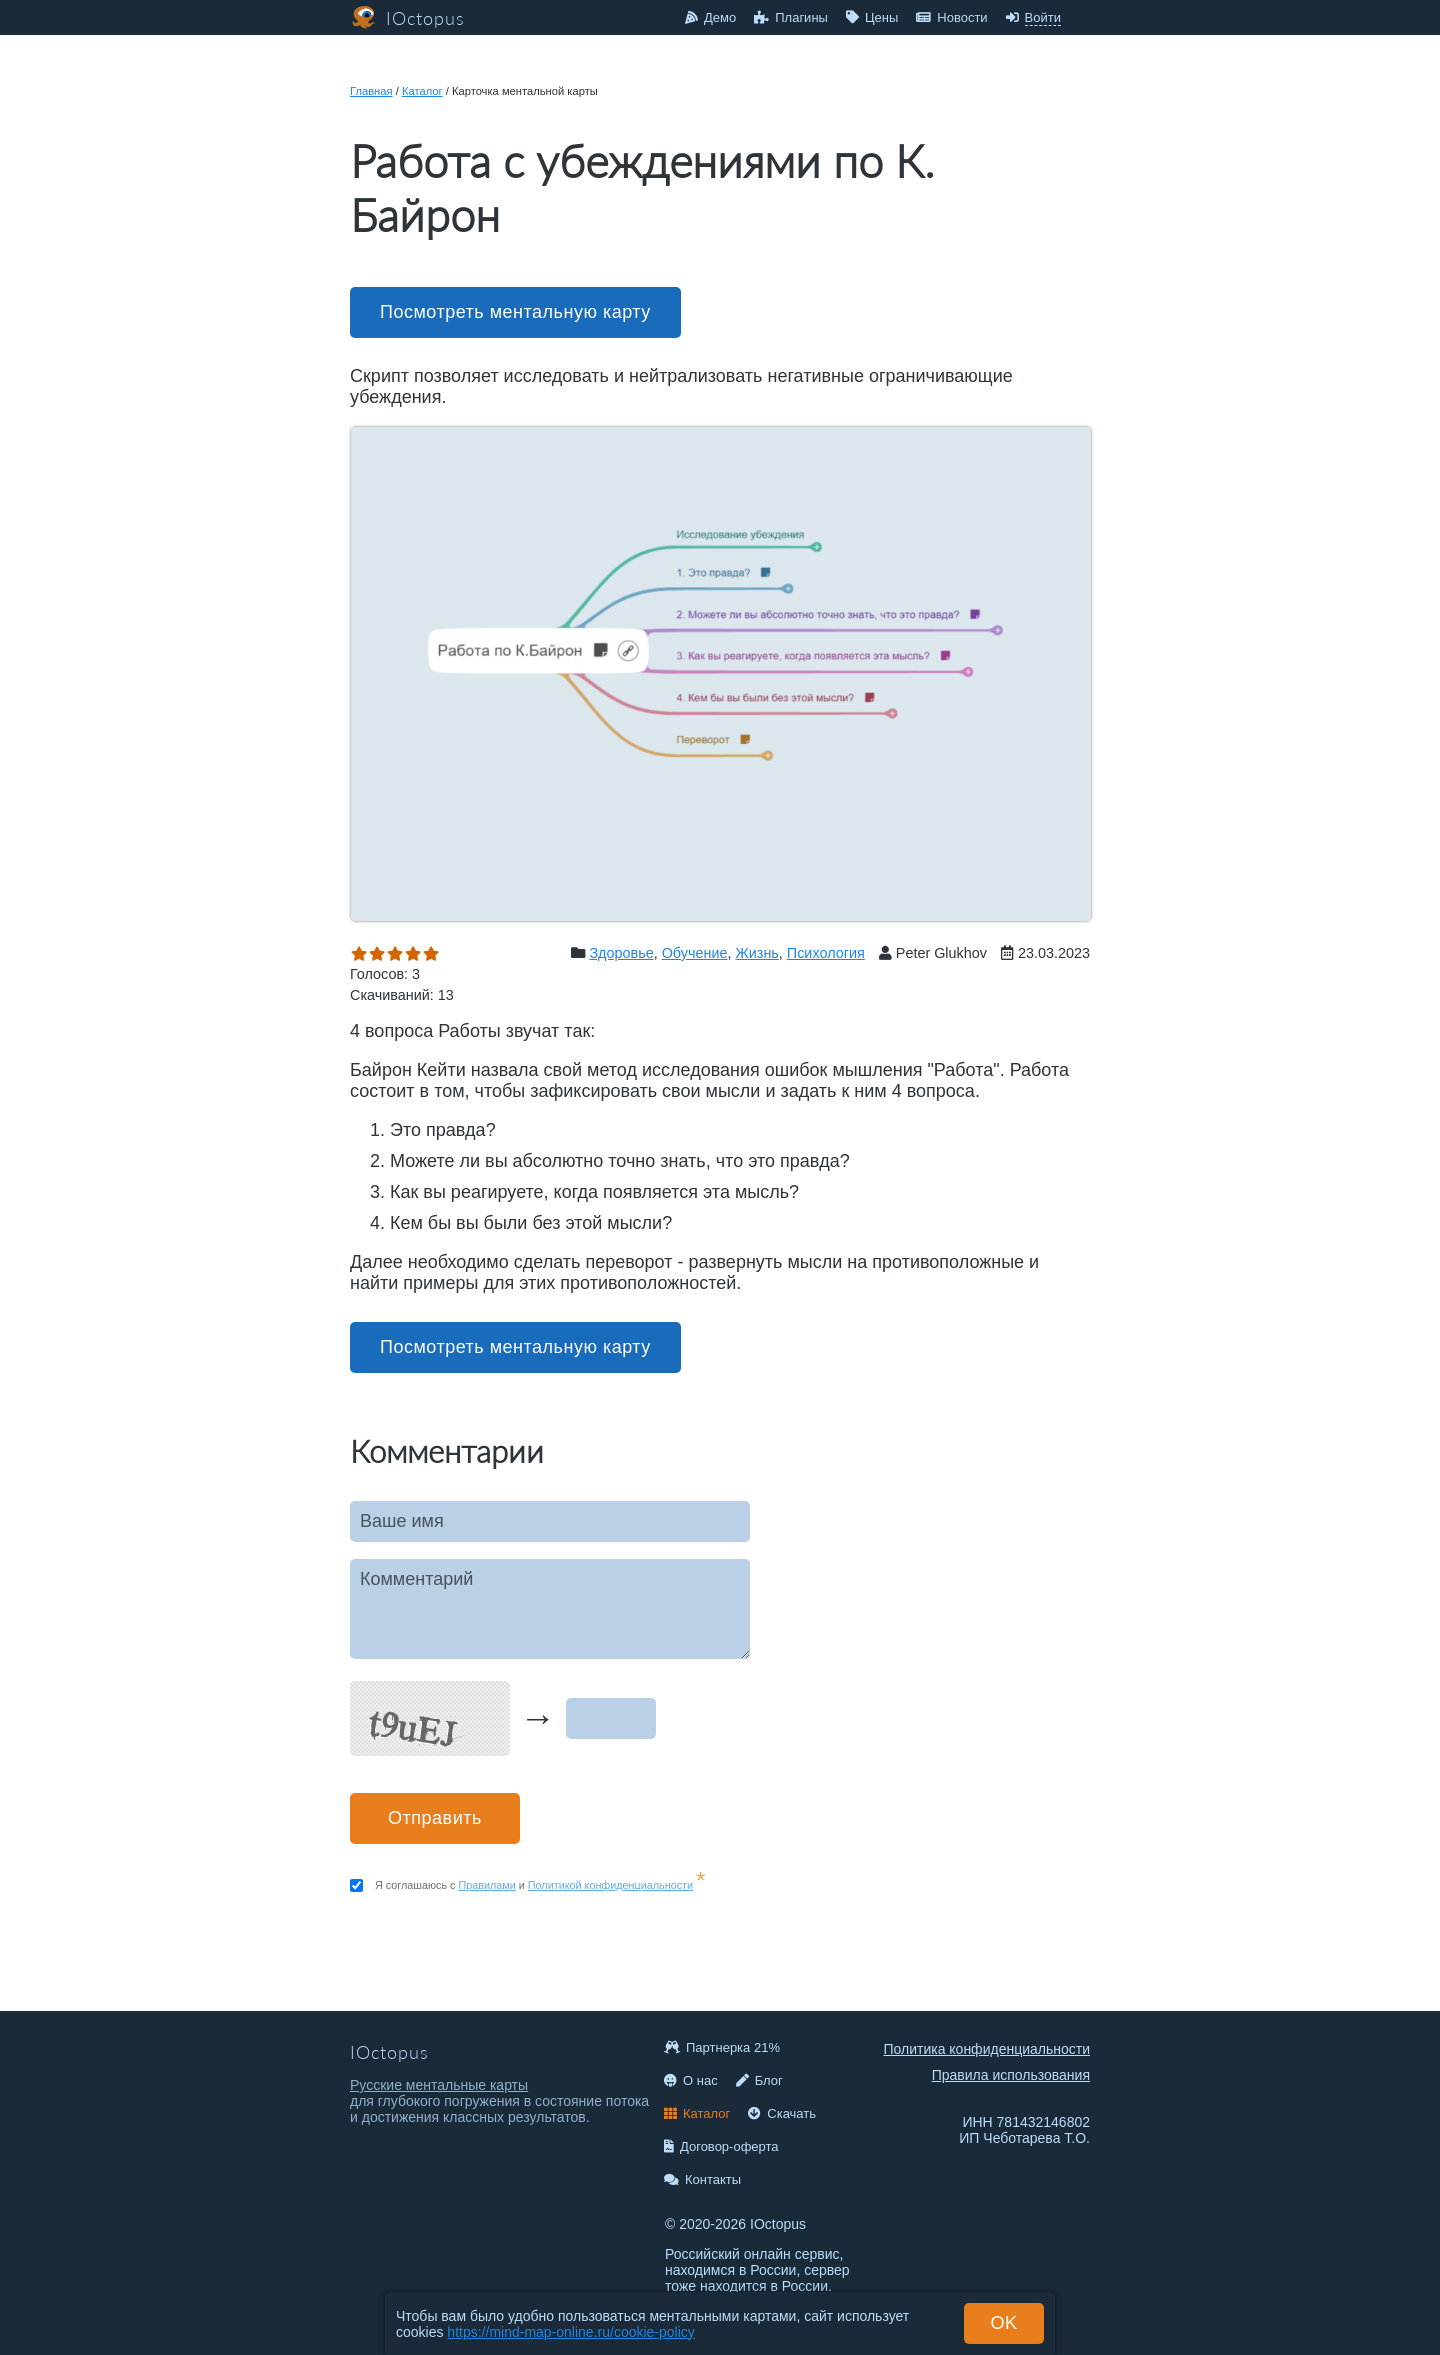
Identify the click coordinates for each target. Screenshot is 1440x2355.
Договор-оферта (721, 2146)
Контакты (702, 2179)
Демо (710, 17)
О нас (691, 2080)
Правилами (487, 1885)
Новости (951, 17)
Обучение (695, 953)
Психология (826, 953)
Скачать (782, 2113)
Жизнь (756, 953)
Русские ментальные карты (439, 2085)
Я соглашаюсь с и (540, 1885)
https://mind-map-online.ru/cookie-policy (570, 2332)
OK (1003, 2323)
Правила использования (1011, 2075)
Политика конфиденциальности (986, 2049)
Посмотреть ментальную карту (515, 312)
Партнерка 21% (722, 2047)
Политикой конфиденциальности (610, 1885)
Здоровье (621, 953)
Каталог (422, 91)
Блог (759, 2080)
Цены (872, 17)
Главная (371, 91)
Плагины (791, 17)
